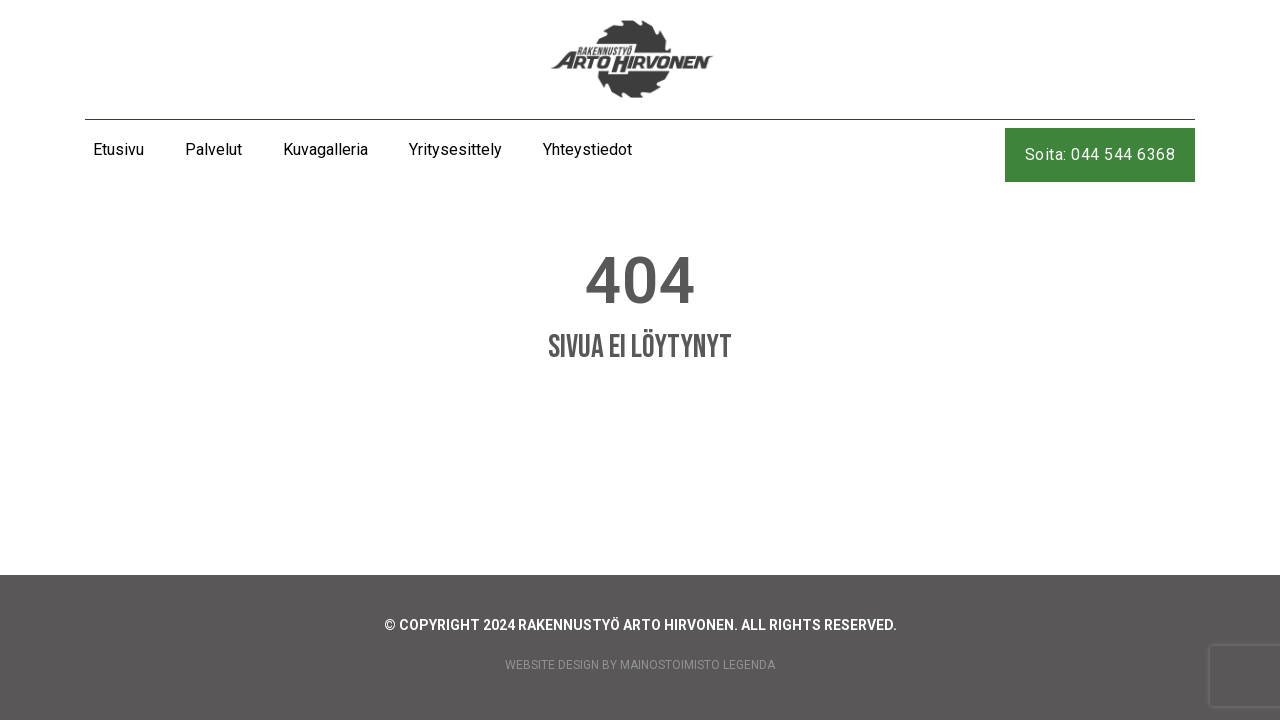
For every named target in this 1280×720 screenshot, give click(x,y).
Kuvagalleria (325, 149)
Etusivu (118, 149)
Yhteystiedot (587, 149)
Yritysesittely (455, 149)
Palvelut (213, 149)
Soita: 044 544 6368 (1100, 154)
